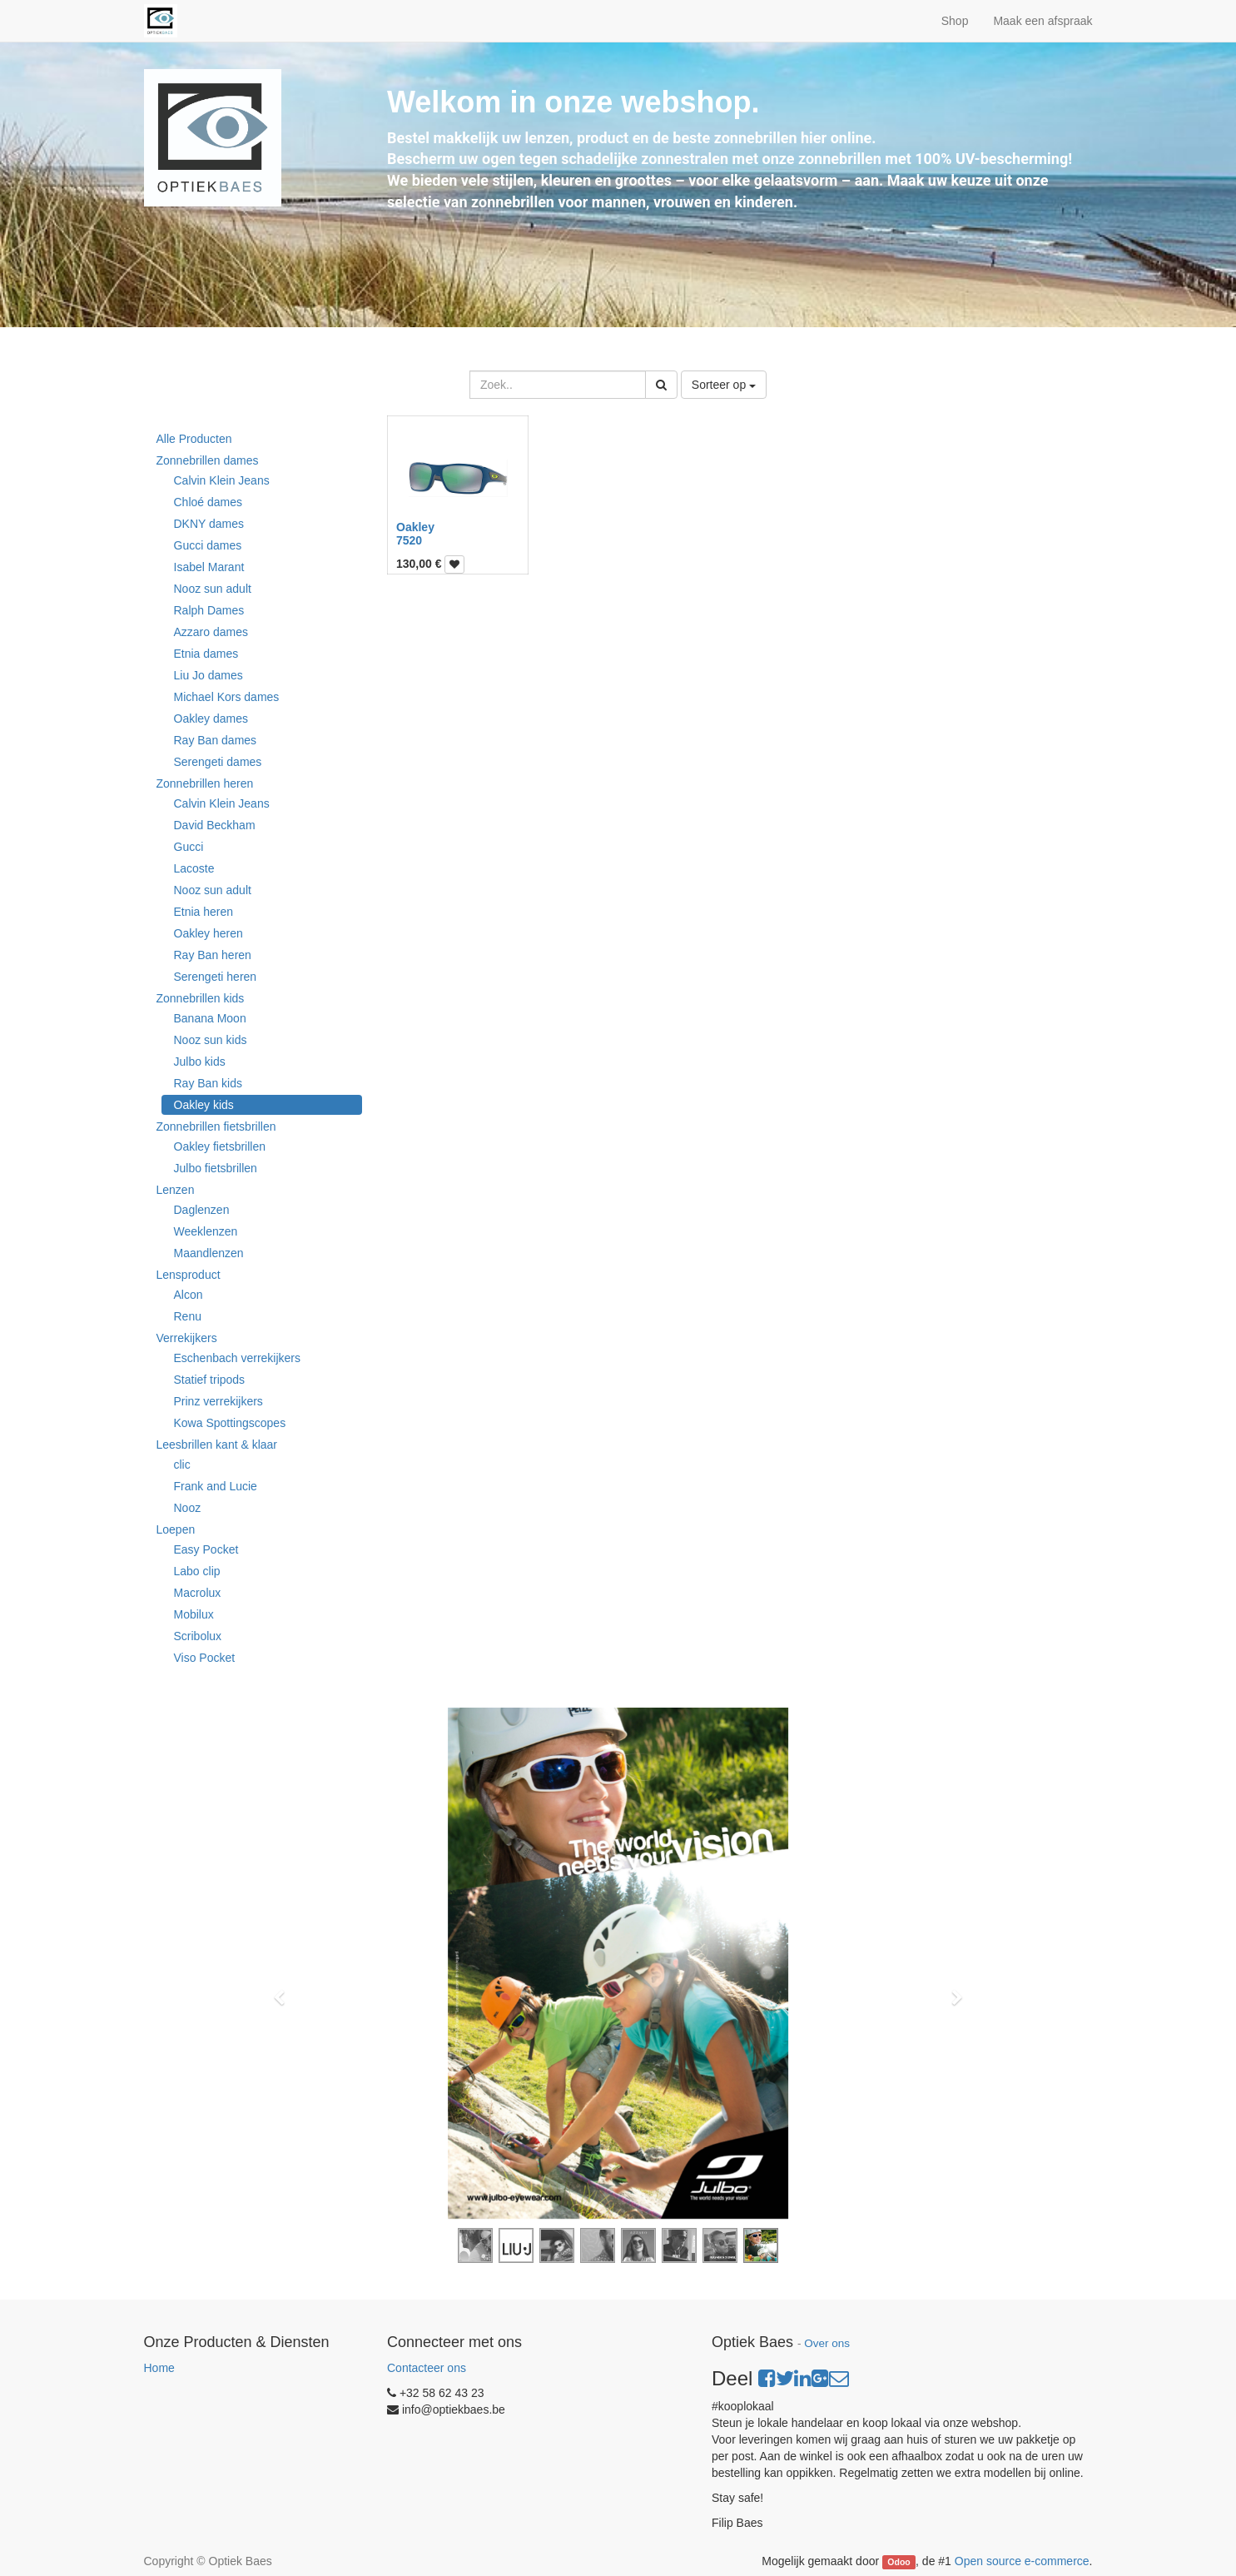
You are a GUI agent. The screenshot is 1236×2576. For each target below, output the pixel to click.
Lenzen (175, 1189)
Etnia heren (204, 911)
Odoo (898, 2562)
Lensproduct (188, 1274)
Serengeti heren (215, 976)
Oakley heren (208, 933)
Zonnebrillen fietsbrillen (216, 1126)
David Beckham (215, 825)
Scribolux (198, 1636)
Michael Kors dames (227, 697)
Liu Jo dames (208, 675)
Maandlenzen (209, 1253)
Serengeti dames (218, 761)
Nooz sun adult (212, 588)
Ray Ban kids (208, 1083)
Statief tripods (210, 1379)
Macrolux (197, 1592)
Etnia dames (206, 653)
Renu (187, 1316)
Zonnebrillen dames (207, 460)
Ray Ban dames (215, 740)
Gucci (189, 846)
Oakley (415, 527)
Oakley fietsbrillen (220, 1146)
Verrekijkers (186, 1338)
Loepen (176, 1529)
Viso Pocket (205, 1657)
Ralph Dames (209, 610)
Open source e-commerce (1022, 2561)
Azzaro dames (211, 632)
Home (159, 2368)
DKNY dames (209, 523)
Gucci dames (208, 545)
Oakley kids (204, 1104)
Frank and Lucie (215, 1486)
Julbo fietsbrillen (215, 1168)
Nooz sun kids (210, 1040)
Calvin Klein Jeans (222, 480)
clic (182, 1464)
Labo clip (197, 1571)
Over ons (827, 2343)
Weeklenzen (206, 1231)
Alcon (188, 1294)
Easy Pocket (206, 1549)
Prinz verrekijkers (218, 1401)
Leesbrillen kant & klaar (217, 1444)
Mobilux (194, 1614)
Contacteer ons (426, 2368)
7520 (409, 540)
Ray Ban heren (212, 955)
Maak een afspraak (1042, 20)
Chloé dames (208, 502)
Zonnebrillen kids (200, 998)
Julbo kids (200, 1061)
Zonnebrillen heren (205, 783)
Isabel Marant (209, 567)
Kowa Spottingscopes (230, 1423)
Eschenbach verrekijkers (237, 1358)
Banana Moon (210, 1018)
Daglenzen (202, 1209)
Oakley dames (211, 718)
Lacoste (194, 868)
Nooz (187, 1507)
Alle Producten (194, 438)
